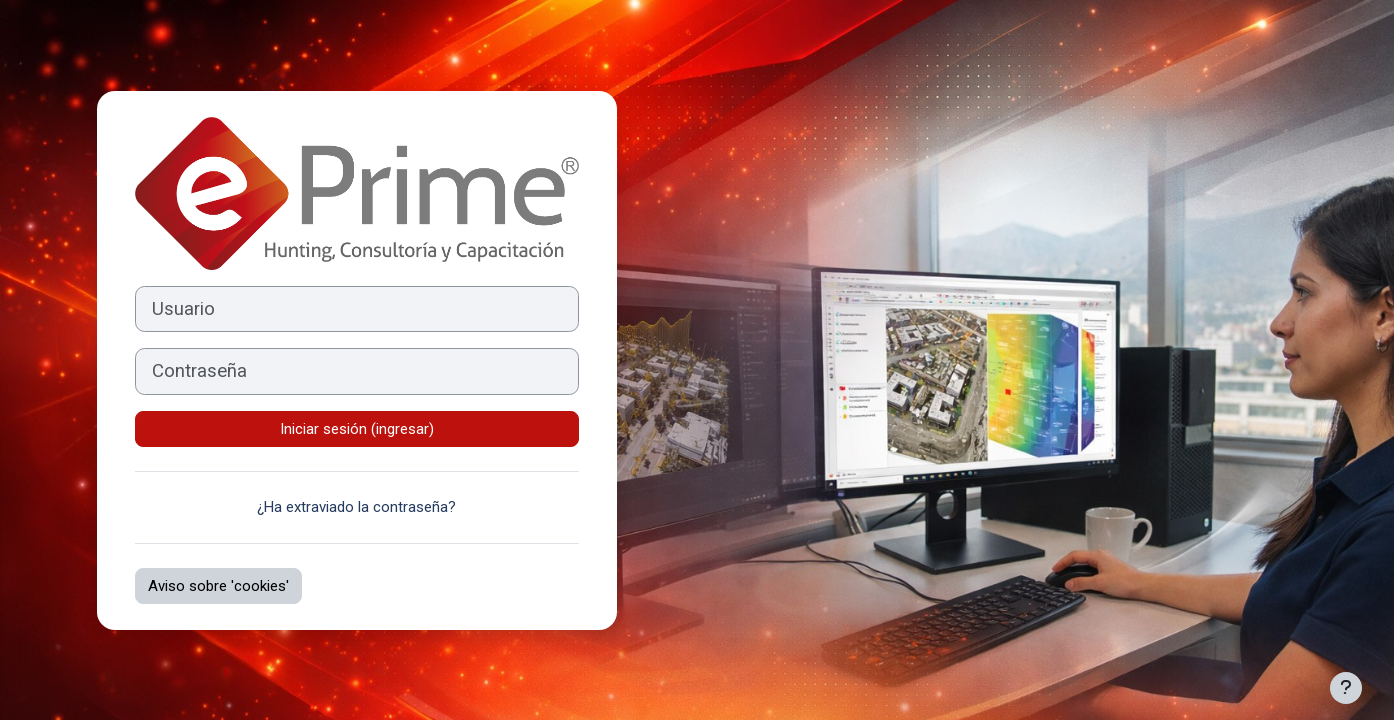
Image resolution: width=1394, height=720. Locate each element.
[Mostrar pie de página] (1346, 688)
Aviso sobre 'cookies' (218, 586)
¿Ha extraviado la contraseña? (356, 507)
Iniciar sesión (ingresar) (357, 429)
